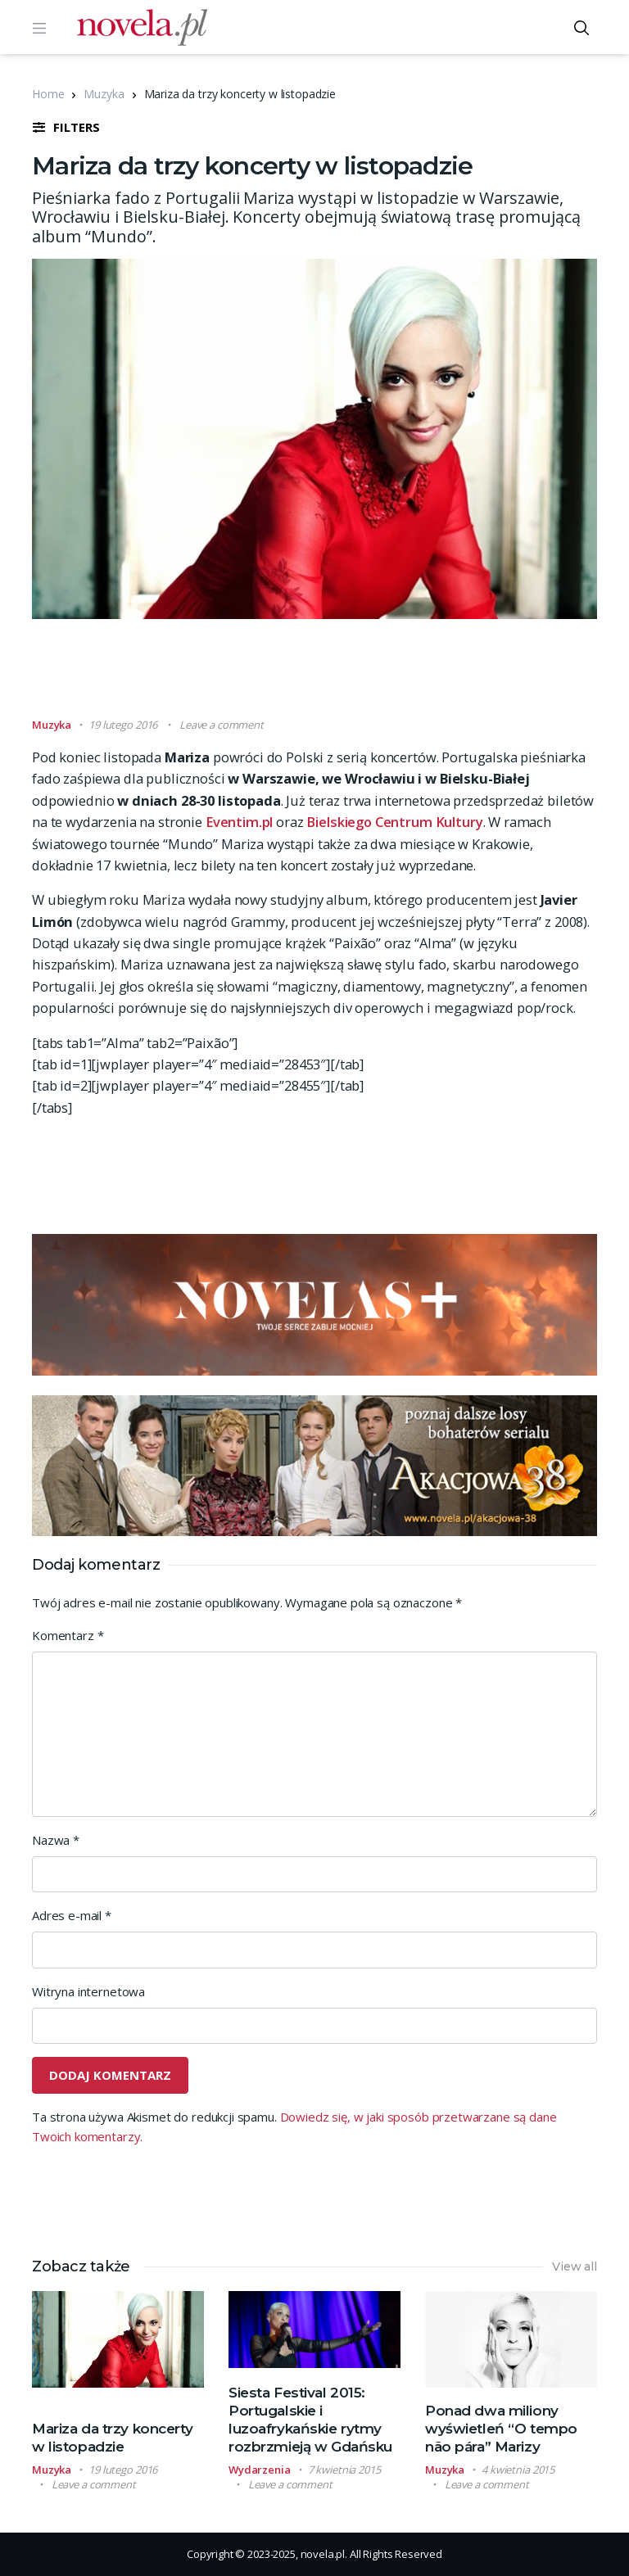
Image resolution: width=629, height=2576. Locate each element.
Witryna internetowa (88, 1991)
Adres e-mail (71, 1915)
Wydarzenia (260, 2469)
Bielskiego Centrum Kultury (394, 821)
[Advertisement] (330, 675)
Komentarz (67, 1635)
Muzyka (104, 94)
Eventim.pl (240, 821)
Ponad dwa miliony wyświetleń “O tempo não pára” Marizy (501, 2428)
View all (574, 2266)
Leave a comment (221, 724)
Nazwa (55, 1840)
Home (48, 94)
